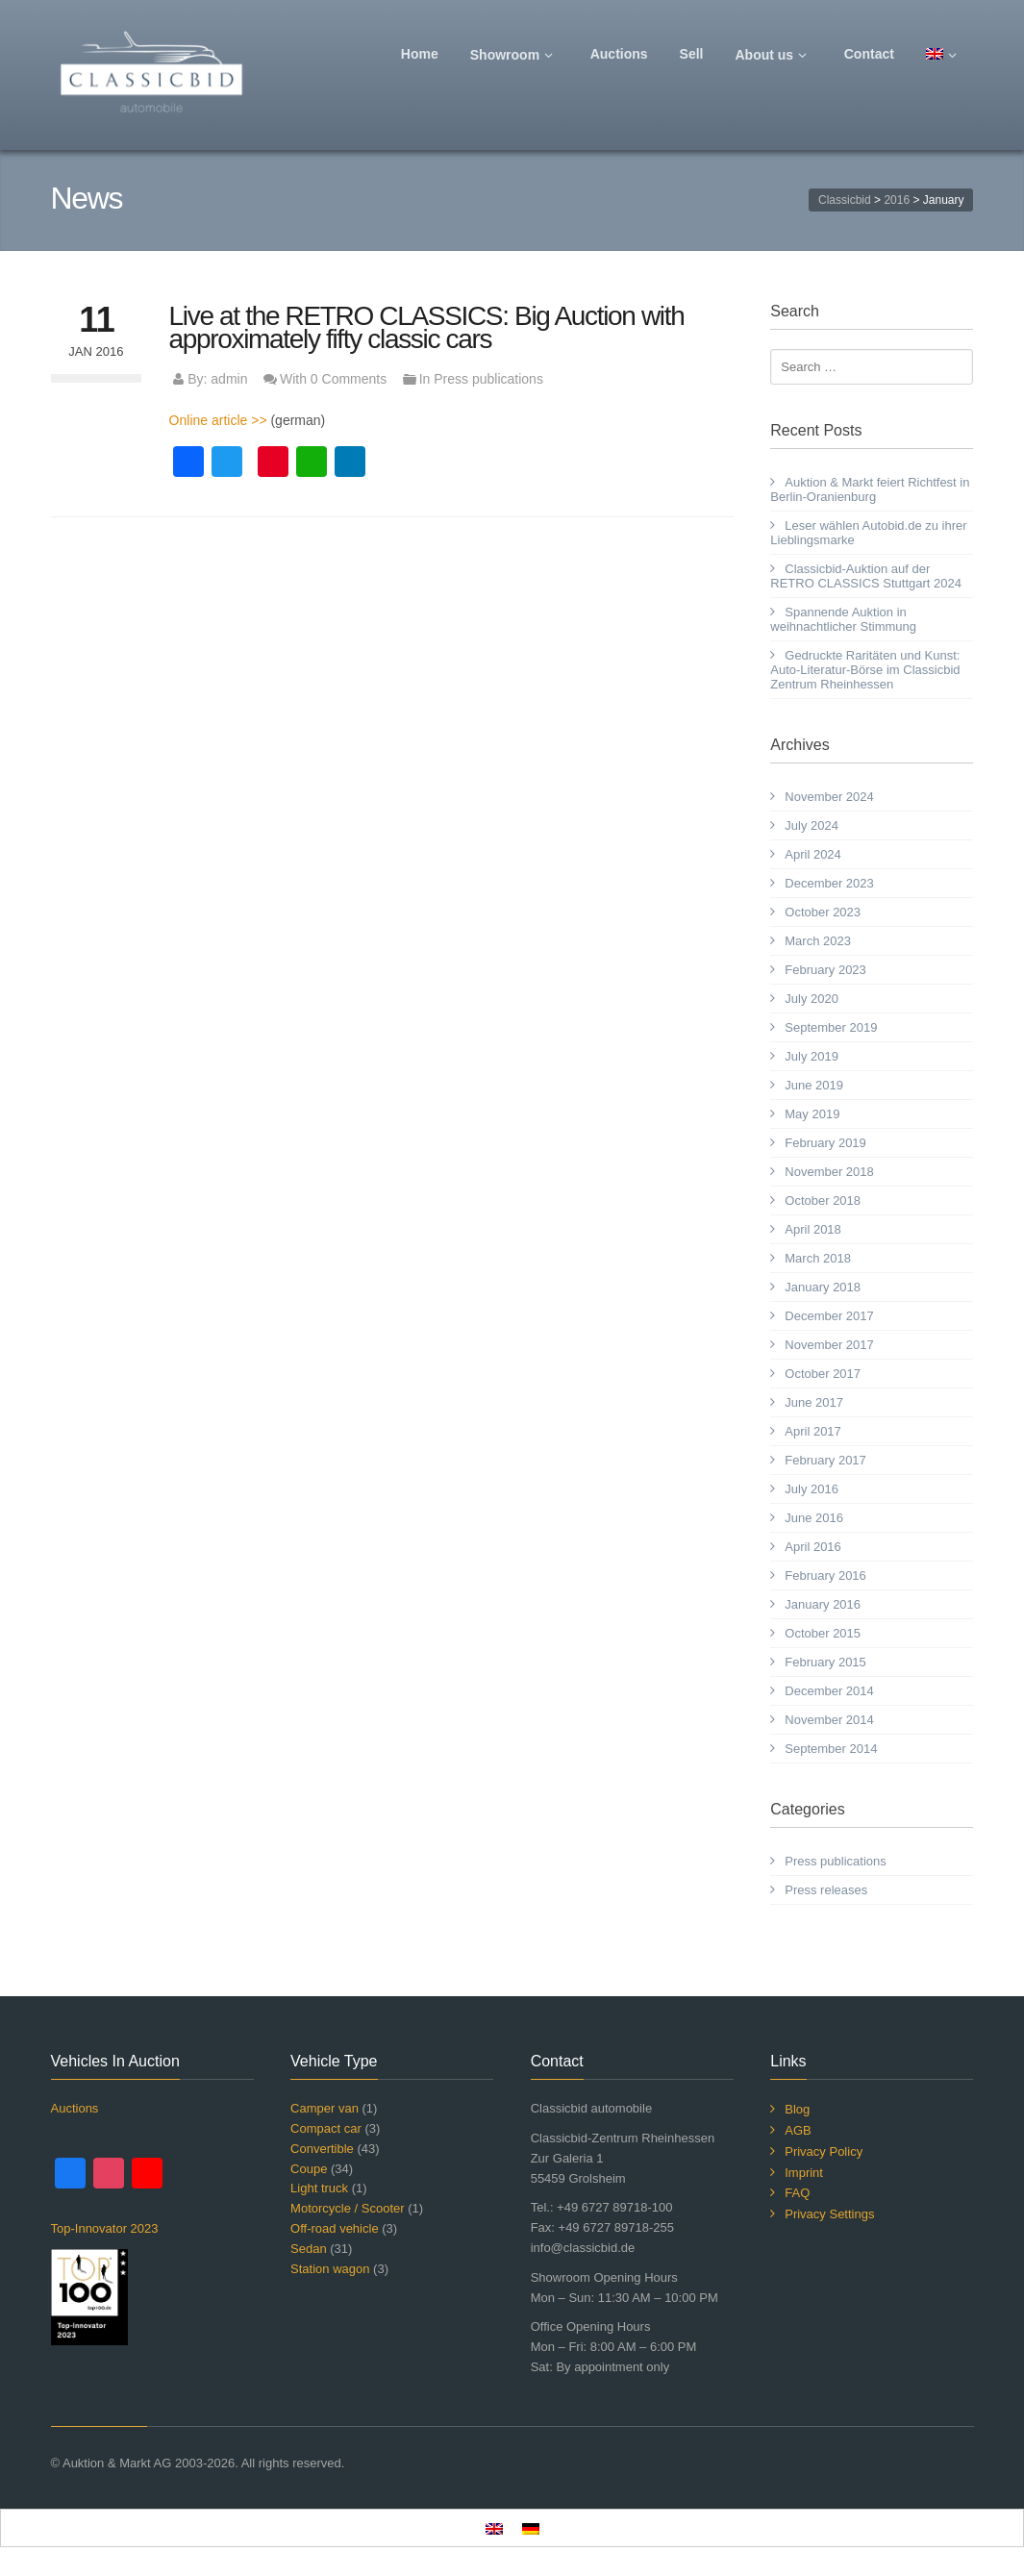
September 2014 (831, 1748)
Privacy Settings (829, 2214)
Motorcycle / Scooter (347, 2208)
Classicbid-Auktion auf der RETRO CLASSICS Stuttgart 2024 (866, 576)
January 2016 (823, 1604)
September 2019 (831, 1027)
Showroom (514, 55)
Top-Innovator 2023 (105, 2228)
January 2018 (823, 1287)
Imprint (804, 2172)
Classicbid (844, 200)
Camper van (324, 2108)
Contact (869, 54)
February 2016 (825, 1575)
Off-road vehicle (334, 2228)
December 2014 (829, 1691)
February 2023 (825, 970)
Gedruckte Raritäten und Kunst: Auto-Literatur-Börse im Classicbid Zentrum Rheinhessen (865, 669)
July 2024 (811, 825)
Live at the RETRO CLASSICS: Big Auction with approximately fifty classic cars (427, 327)
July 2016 (811, 1489)
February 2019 (825, 1143)
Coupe (308, 2169)
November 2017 (829, 1345)
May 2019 (812, 1114)
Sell (692, 54)
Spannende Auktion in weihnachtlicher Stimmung (843, 619)
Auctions (619, 54)
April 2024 (813, 854)
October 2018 (823, 1200)
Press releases (826, 1890)
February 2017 (825, 1460)
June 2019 (814, 1085)
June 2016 (814, 1518)
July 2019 (811, 1056)
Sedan (308, 2248)
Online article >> (218, 420)
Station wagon (329, 2269)
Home (419, 54)
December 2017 (829, 1316)
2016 (897, 200)
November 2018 (829, 1171)
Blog (797, 2109)
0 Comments (349, 379)
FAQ (797, 2193)
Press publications (488, 379)
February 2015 (825, 1662)
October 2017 (823, 1373)
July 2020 (811, 998)
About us (774, 55)
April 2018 (813, 1229)
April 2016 (813, 1546)
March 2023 (818, 941)
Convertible (322, 2148)
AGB (798, 2130)
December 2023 (829, 883)
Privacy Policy (823, 2151)
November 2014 (829, 1720)
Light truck (319, 2188)
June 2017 (814, 1402)
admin (229, 379)
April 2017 (813, 1431)
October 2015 (823, 1633)
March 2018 (818, 1258)
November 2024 (829, 796)
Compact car (326, 2128)
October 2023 (823, 912)
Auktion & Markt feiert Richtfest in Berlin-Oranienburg (869, 489)
